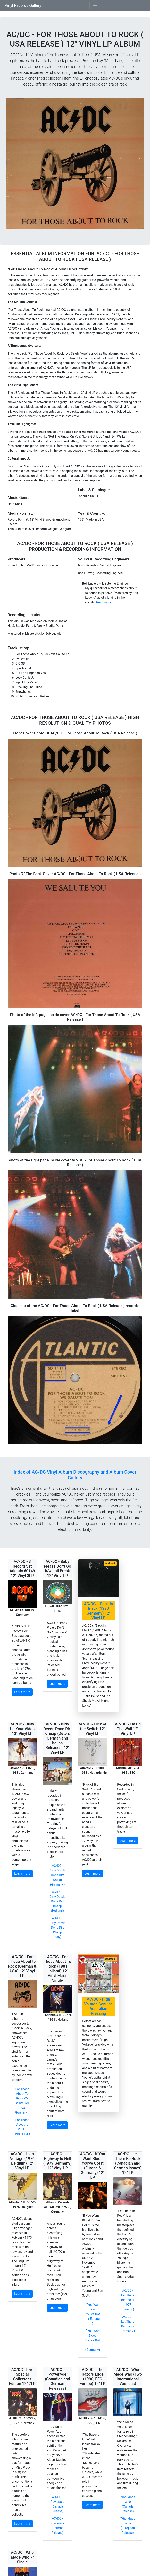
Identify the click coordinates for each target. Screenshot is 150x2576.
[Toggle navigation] (94, 5)
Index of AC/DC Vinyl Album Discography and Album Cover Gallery (75, 1474)
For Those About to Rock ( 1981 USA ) (22, 2127)
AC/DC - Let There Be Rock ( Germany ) (128, 2324)
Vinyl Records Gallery (23, 5)
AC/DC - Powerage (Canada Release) (57, 2504)
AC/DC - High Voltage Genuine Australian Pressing (98, 2006)
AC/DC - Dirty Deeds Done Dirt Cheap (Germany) (57, 1875)
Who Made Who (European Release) (127, 2526)
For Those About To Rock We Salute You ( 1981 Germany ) (22, 2100)
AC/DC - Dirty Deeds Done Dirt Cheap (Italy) (57, 1927)
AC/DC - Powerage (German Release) (57, 2526)
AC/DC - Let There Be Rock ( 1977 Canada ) (127, 2300)
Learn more (22, 1692)
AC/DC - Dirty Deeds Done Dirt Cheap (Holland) (57, 1901)
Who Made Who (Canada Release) (127, 2504)
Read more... (105, 602)
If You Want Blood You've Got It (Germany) (93, 2340)
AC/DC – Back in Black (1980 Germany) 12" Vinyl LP (98, 1610)
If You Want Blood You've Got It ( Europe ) (93, 2314)
